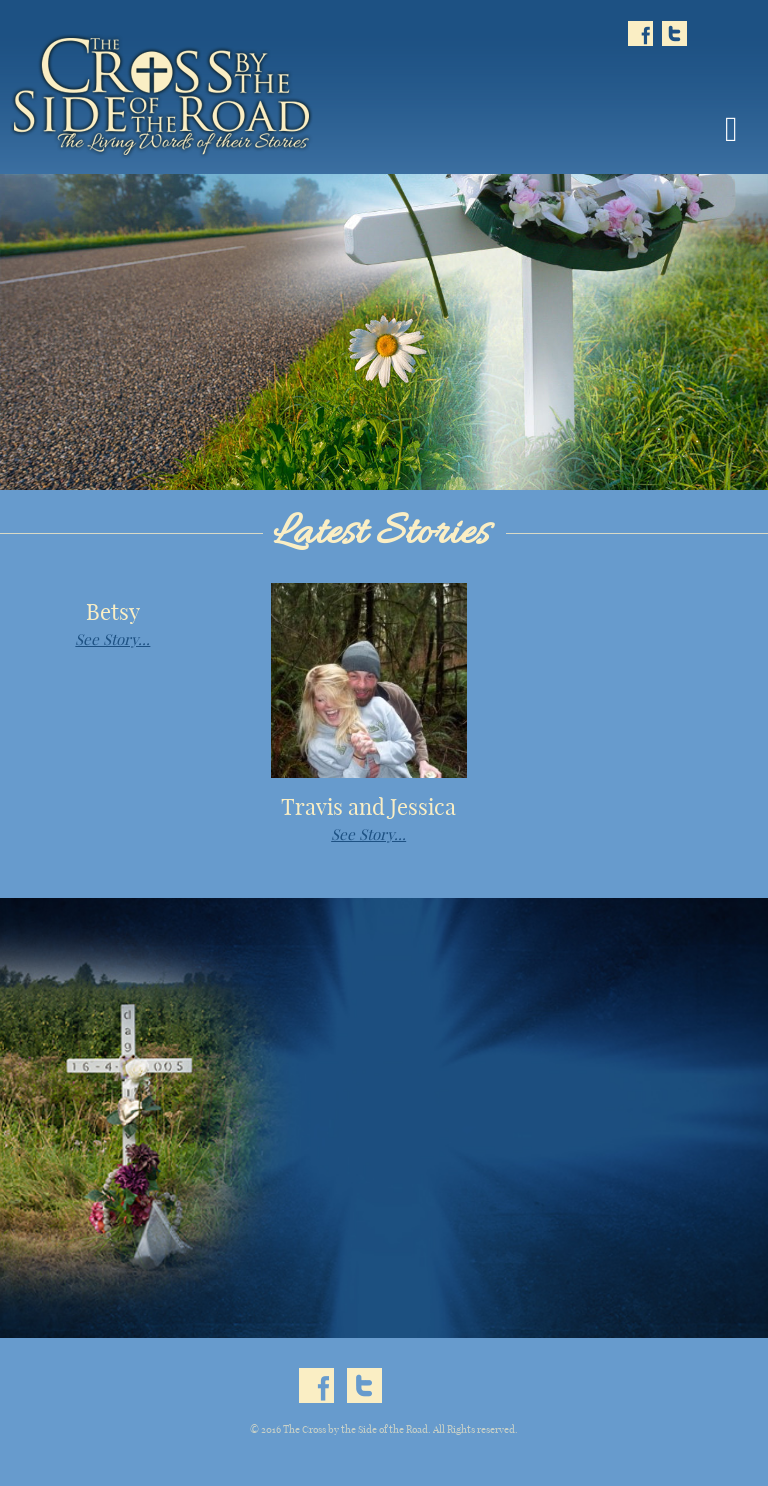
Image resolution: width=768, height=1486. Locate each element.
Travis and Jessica (368, 807)
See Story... (112, 639)
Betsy (113, 612)
